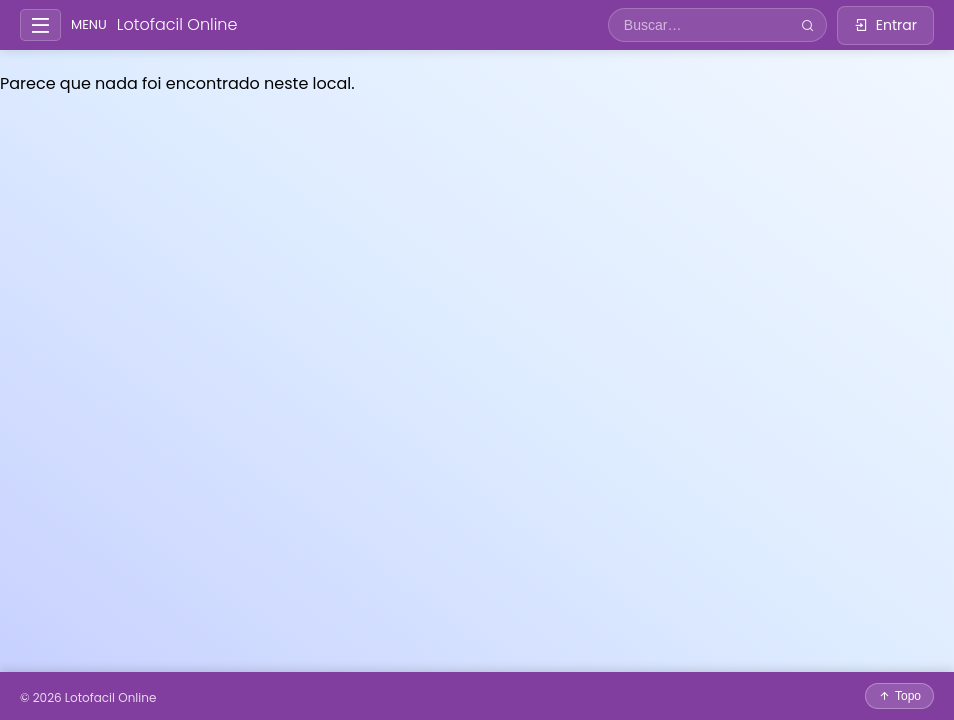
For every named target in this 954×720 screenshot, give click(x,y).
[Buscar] (807, 25)
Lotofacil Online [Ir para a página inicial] (177, 24)
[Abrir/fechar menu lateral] (40, 25)
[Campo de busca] (699, 25)
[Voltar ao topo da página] (899, 696)
